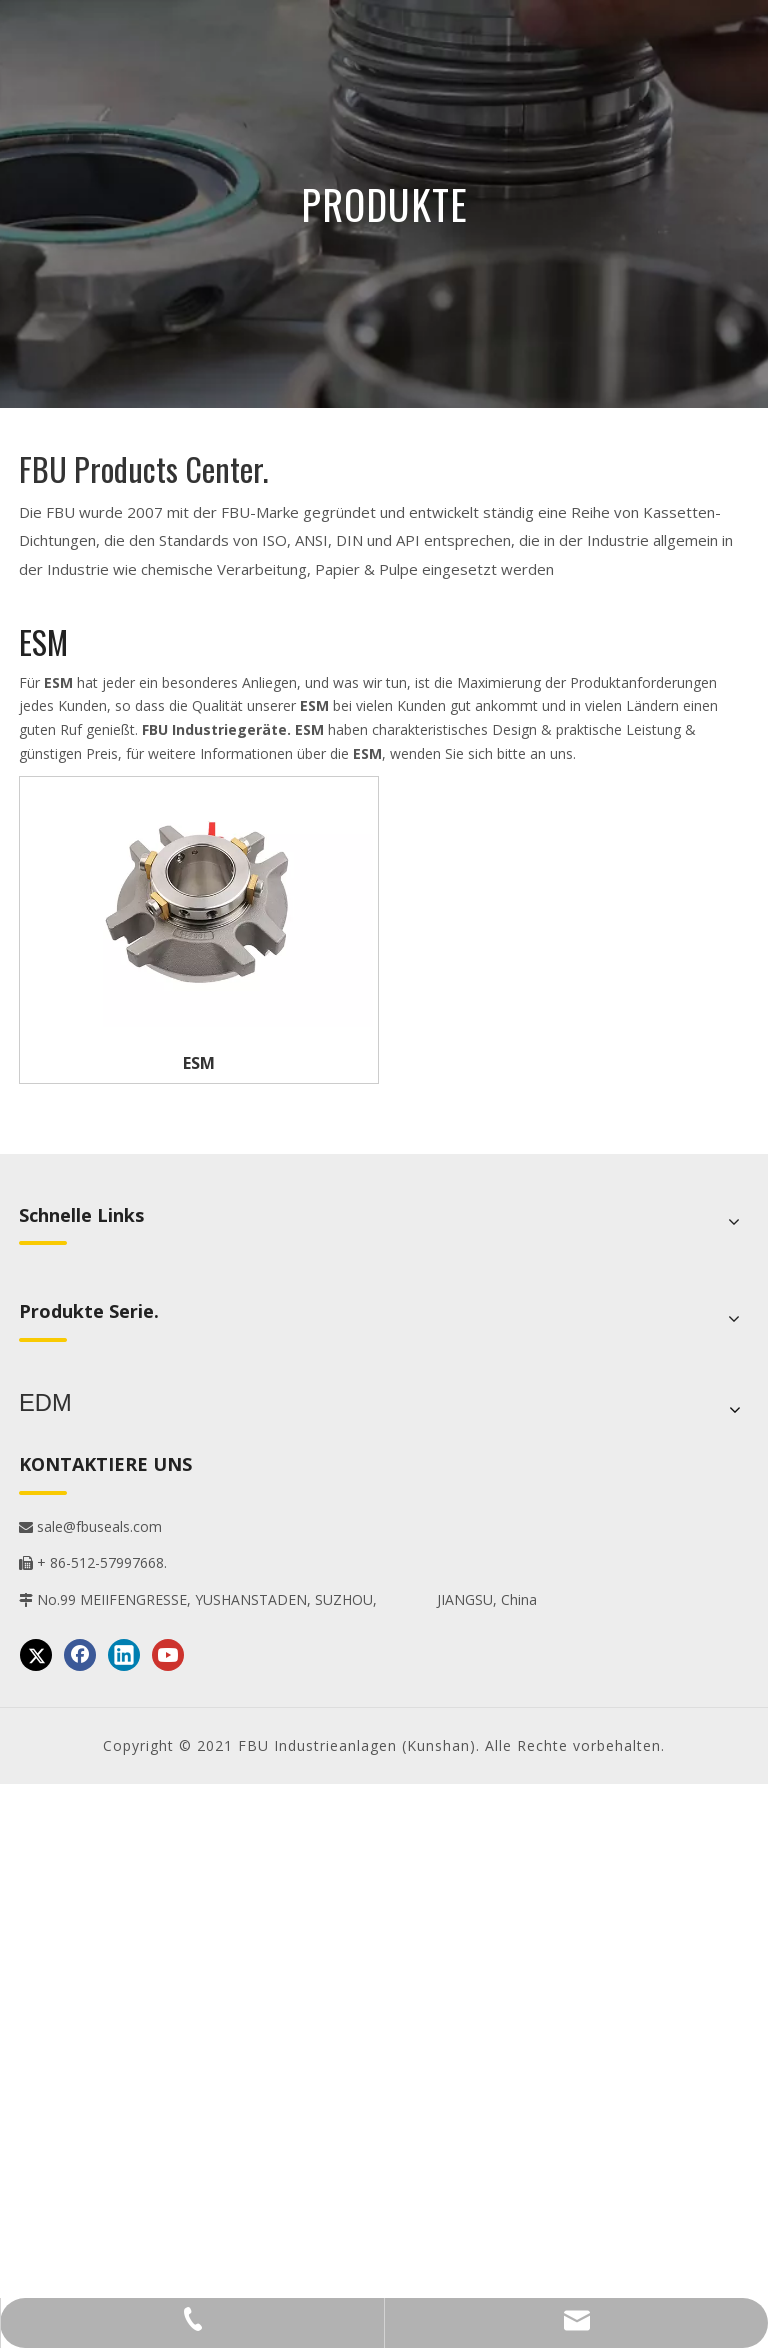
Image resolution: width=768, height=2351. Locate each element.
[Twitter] (36, 1649)
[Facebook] (80, 1649)
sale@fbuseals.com (90, 1520)
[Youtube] (168, 1649)
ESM (199, 1063)
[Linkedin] (124, 1649)
